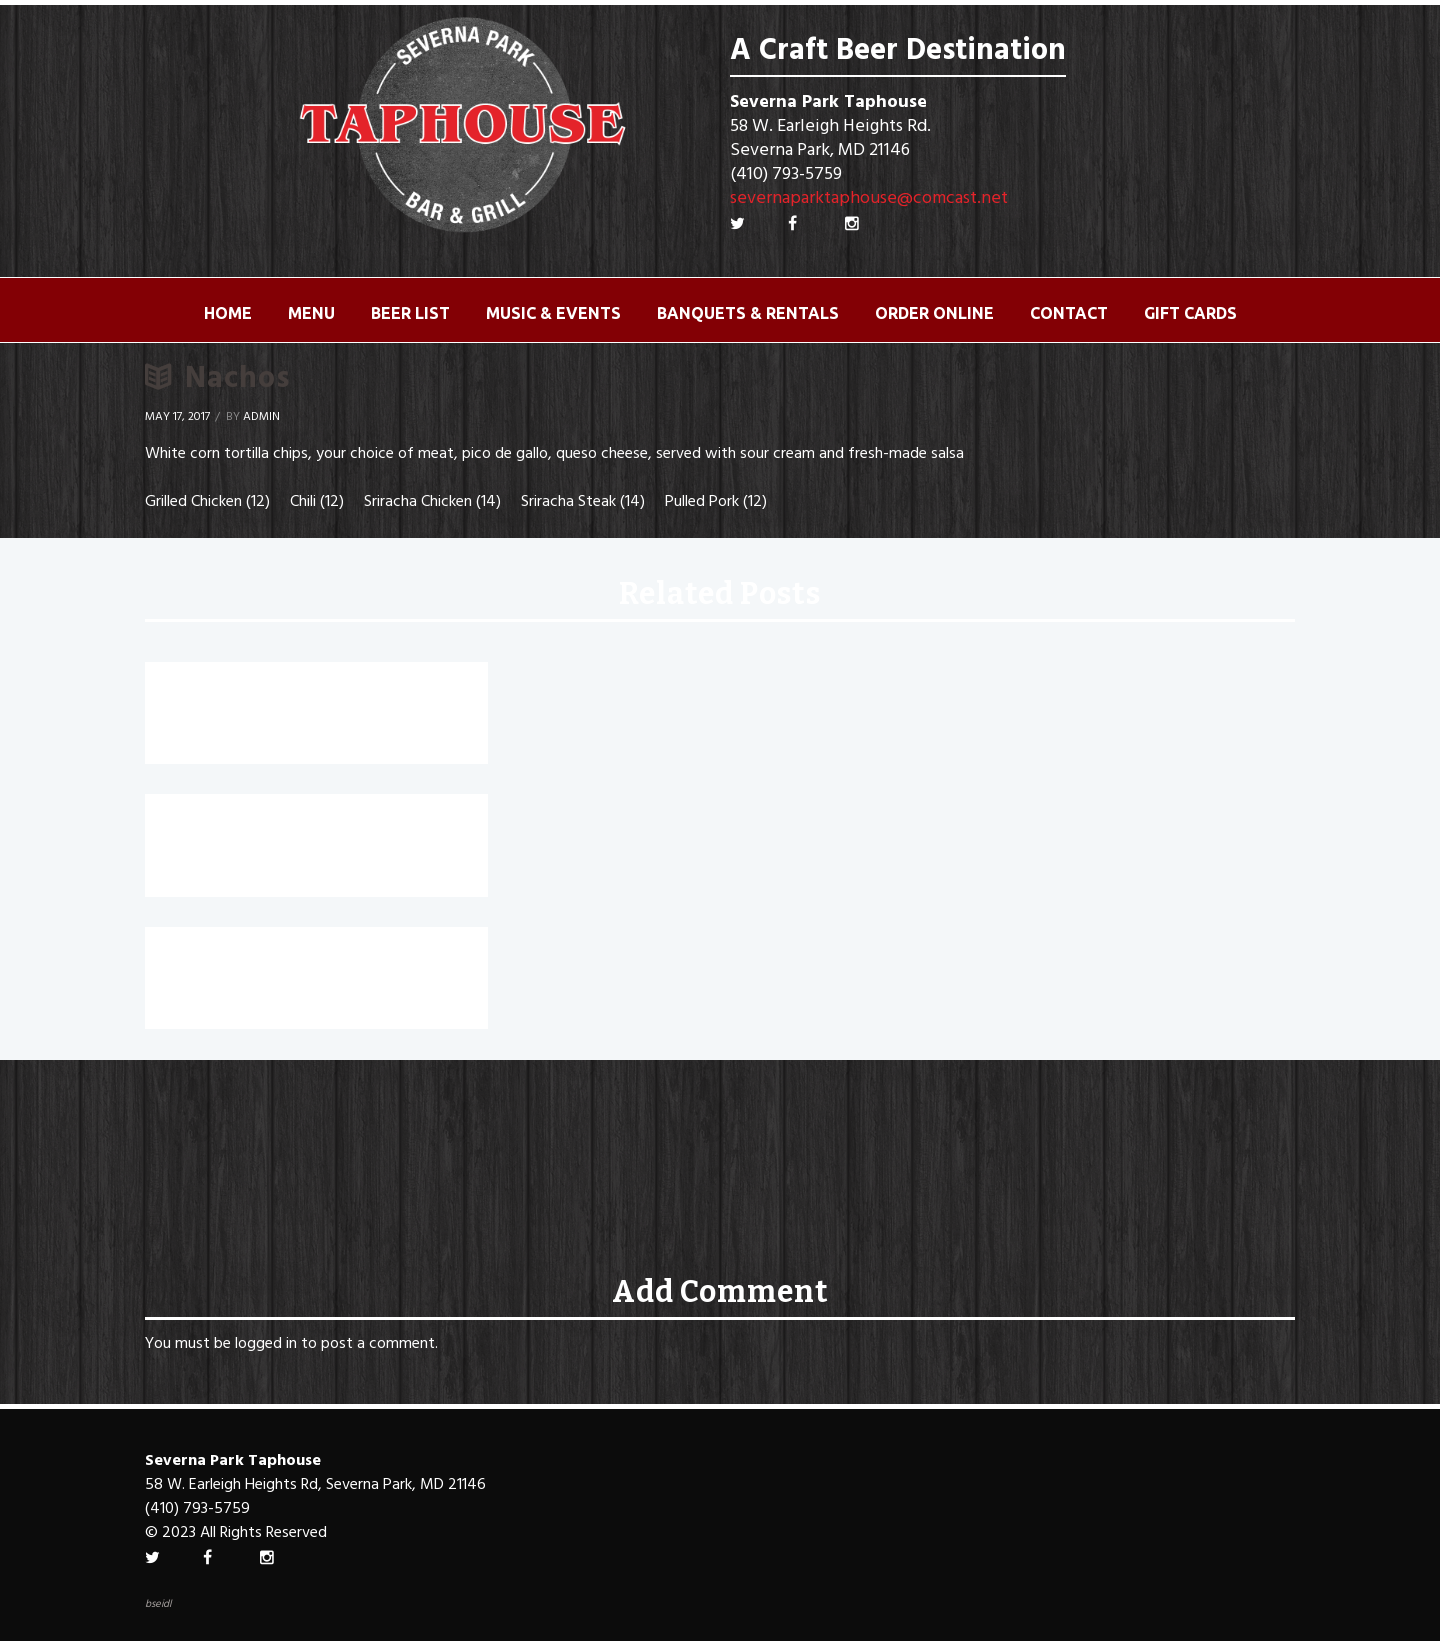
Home (228, 313)
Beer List (410, 313)
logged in (266, 1344)
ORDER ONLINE (934, 313)
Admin (261, 417)
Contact (1069, 313)
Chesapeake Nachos (244, 824)
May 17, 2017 (177, 417)
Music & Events (553, 313)
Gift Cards (1190, 313)
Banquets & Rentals (748, 313)
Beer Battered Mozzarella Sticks (308, 957)
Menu (311, 313)
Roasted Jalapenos (239, 692)
